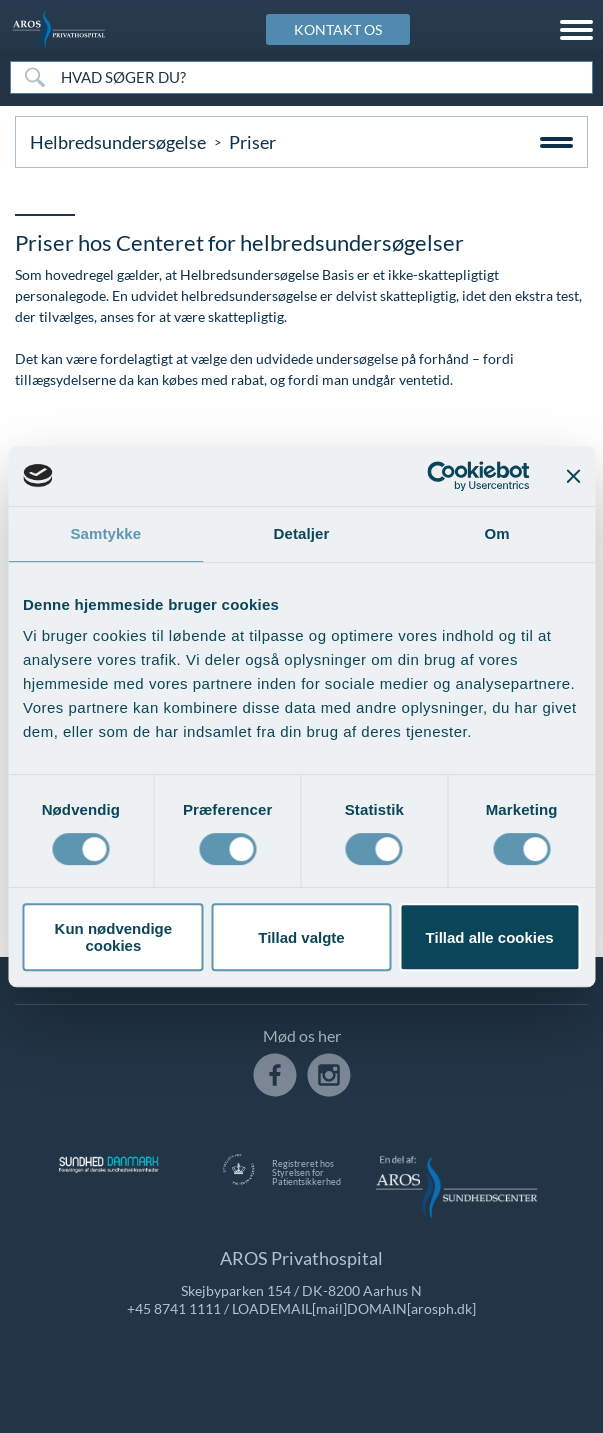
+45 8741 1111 (174, 1308)
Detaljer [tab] (302, 533)
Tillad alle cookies (490, 937)
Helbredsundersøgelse (118, 142)
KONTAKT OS (338, 29)
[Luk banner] (573, 476)
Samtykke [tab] (105, 533)
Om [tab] (497, 533)
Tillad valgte (301, 937)
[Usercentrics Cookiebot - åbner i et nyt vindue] (441, 476)
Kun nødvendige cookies (114, 937)
